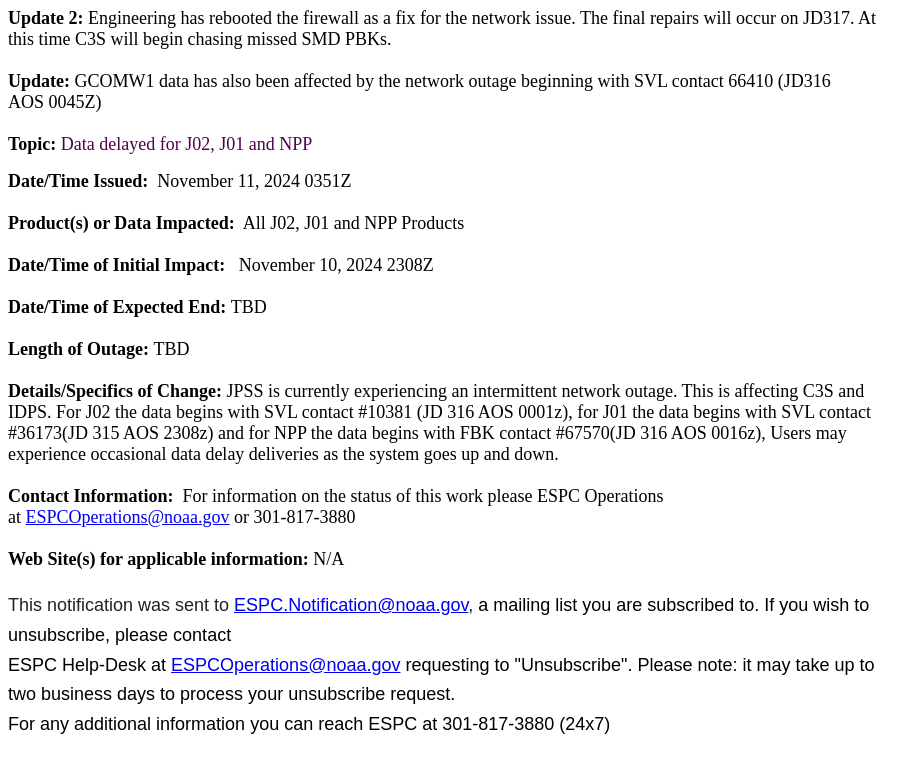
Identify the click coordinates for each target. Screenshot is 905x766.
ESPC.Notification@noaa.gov (351, 605)
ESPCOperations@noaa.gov (128, 517)
